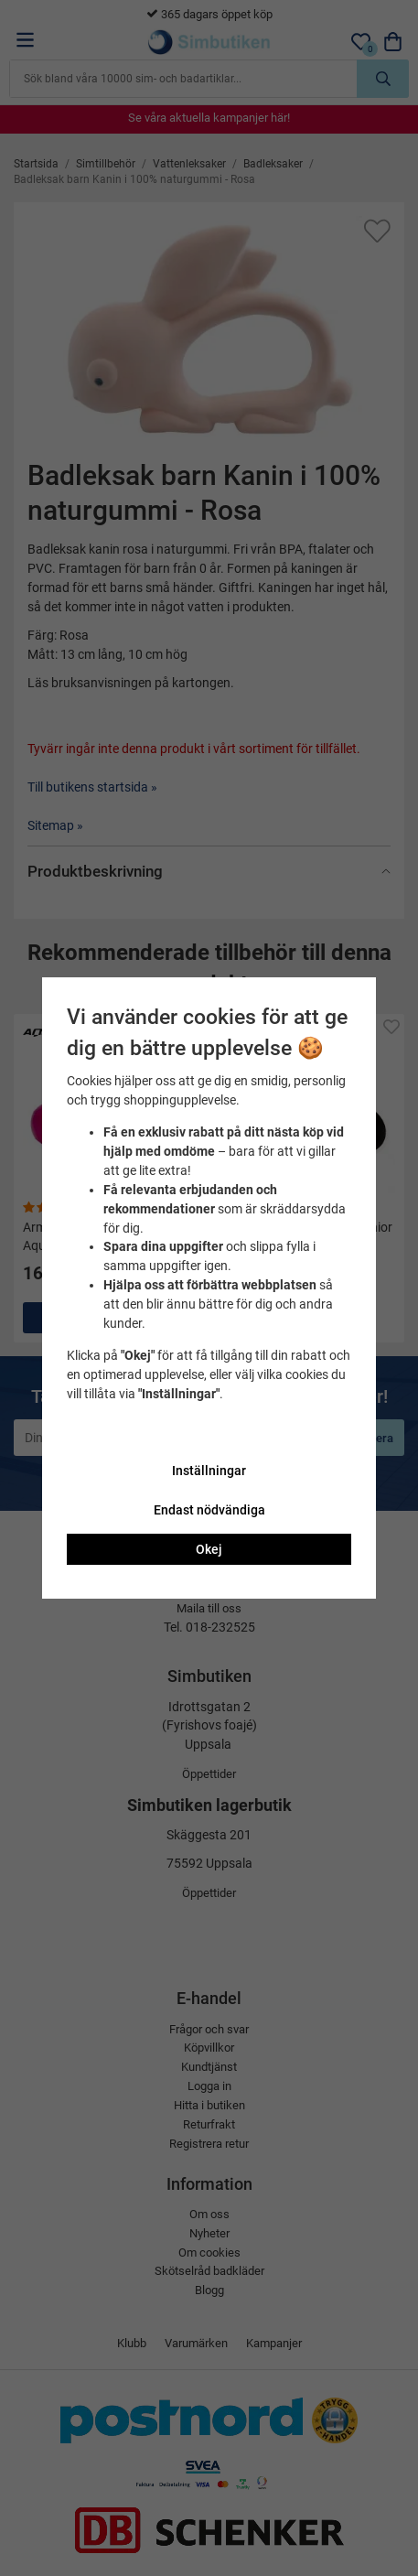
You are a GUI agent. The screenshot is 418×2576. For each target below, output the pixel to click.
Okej (209, 1549)
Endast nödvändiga (209, 1510)
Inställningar (209, 1470)
